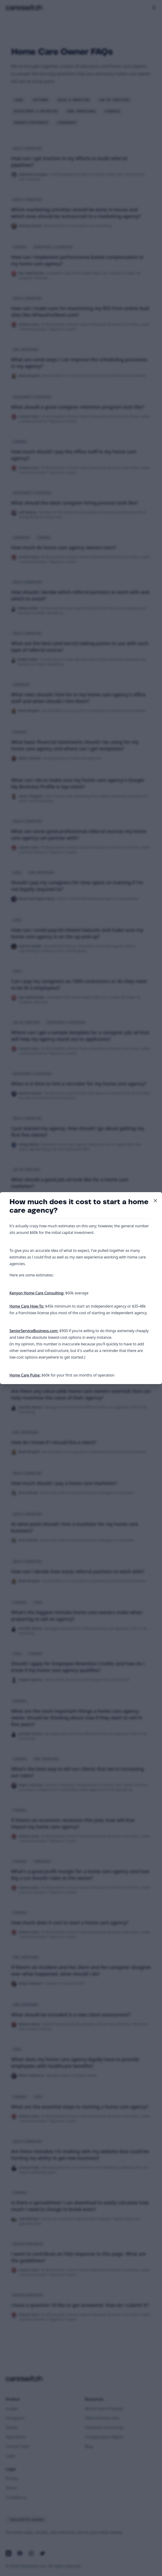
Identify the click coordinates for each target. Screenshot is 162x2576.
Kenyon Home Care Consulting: (36, 1293)
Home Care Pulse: (25, 1375)
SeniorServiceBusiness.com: (33, 1330)
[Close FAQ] (155, 1200)
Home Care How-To (26, 1306)
